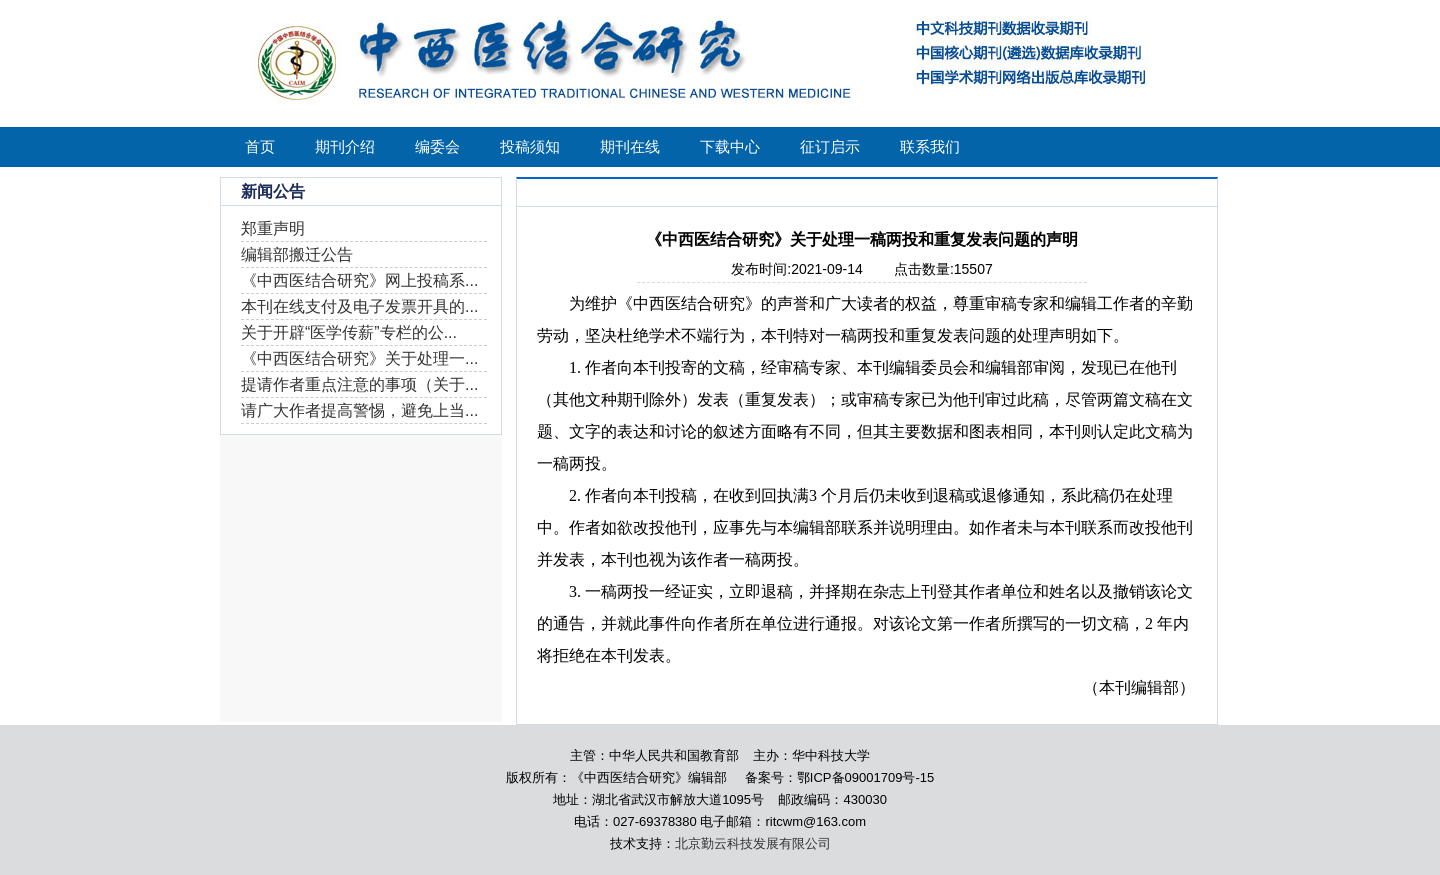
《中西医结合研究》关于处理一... (359, 358)
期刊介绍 (345, 146)
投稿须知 (530, 146)
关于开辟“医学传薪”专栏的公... (349, 332)
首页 (260, 146)
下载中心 (730, 146)
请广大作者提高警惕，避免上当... (359, 410)
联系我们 (930, 146)
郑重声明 (273, 228)
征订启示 (830, 146)
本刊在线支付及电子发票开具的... (359, 306)
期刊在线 (630, 146)
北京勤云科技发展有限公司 (753, 843)
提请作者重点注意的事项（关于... (359, 384)
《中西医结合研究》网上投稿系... (359, 280)
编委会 (437, 146)
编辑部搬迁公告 (297, 254)
